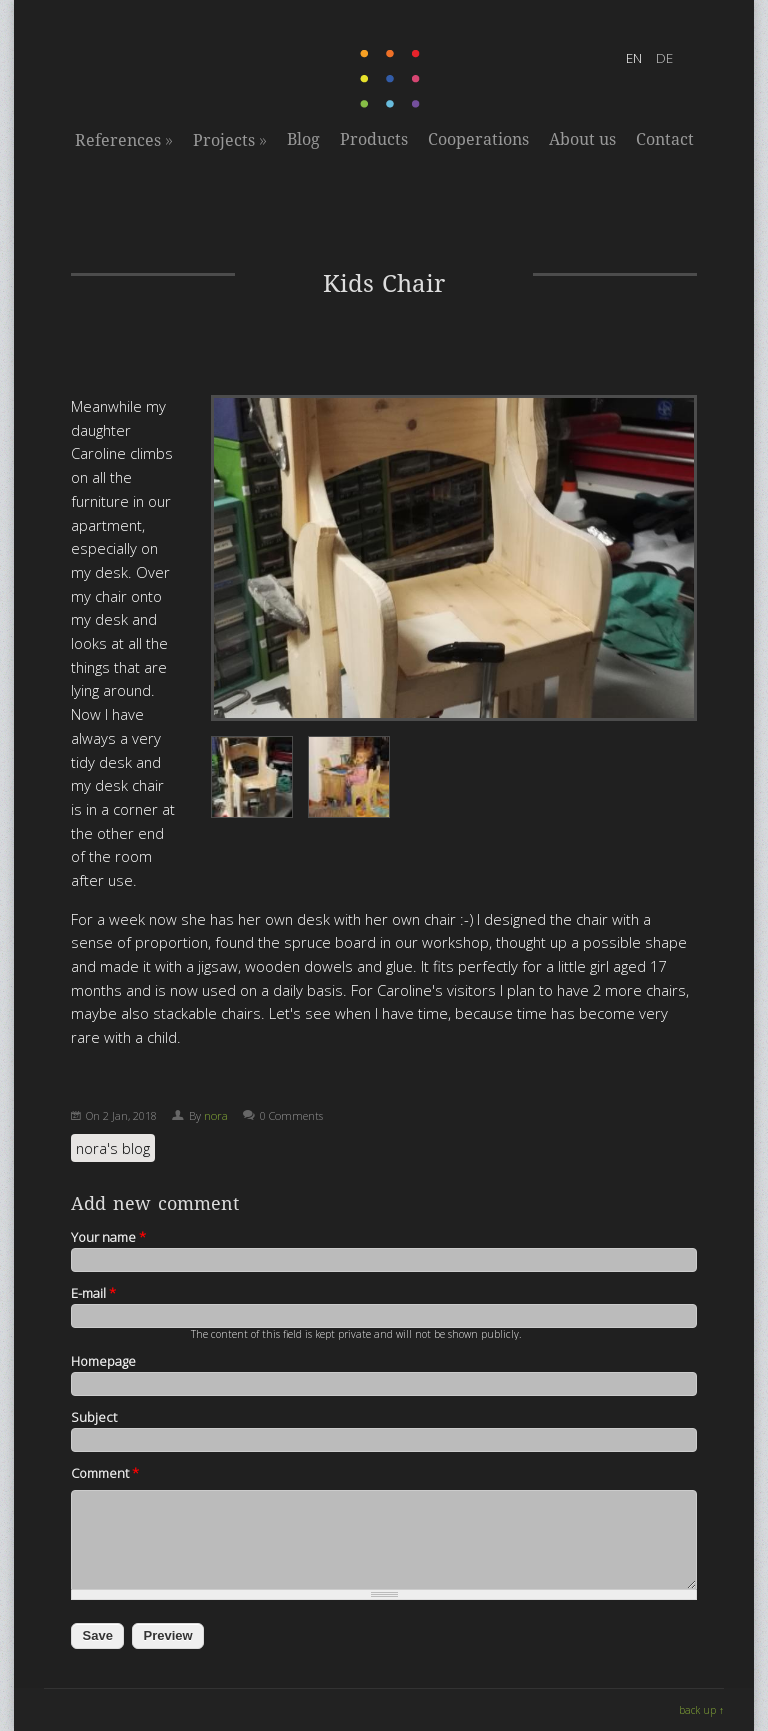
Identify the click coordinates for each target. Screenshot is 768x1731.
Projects (230, 140)
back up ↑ (701, 1710)
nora (216, 1115)
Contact (665, 139)
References (124, 140)
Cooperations (478, 139)
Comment (105, 1473)
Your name (108, 1237)
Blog (303, 139)
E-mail (93, 1293)
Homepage (103, 1361)
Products (374, 139)
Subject (94, 1417)
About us (582, 139)
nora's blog (113, 1148)
